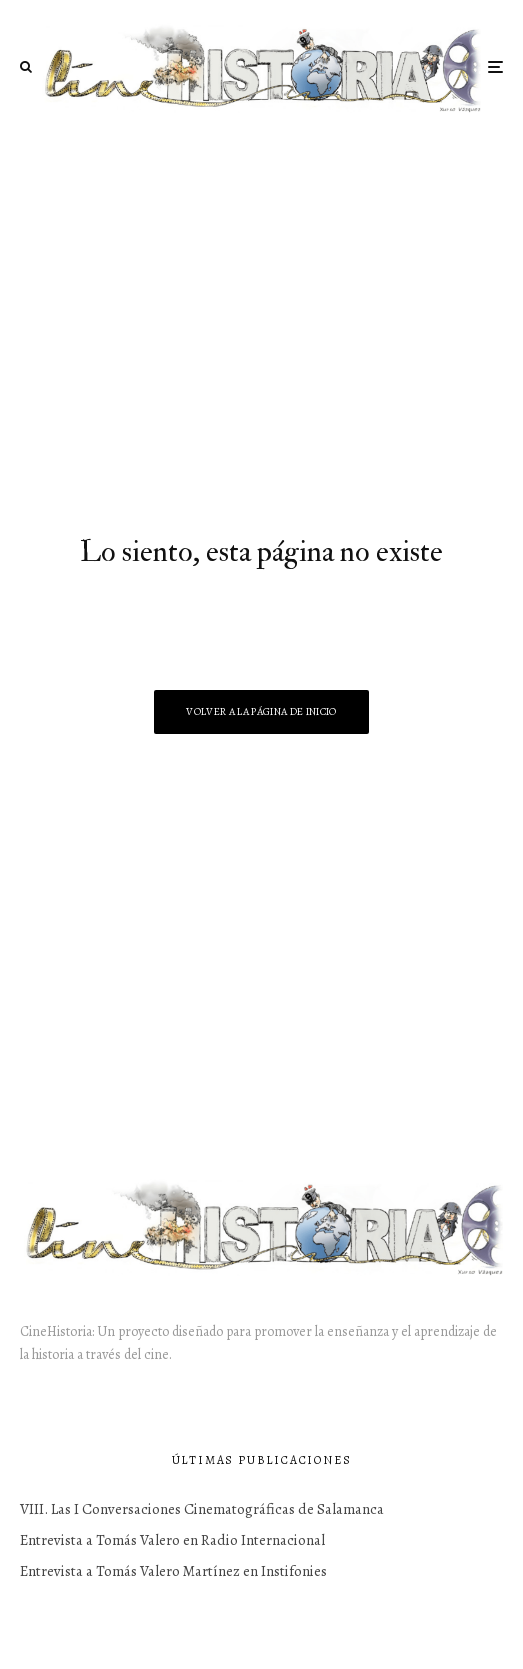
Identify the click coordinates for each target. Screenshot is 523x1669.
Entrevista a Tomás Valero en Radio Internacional (172, 1540)
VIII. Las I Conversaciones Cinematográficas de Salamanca (202, 1509)
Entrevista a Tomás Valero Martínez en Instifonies (173, 1571)
